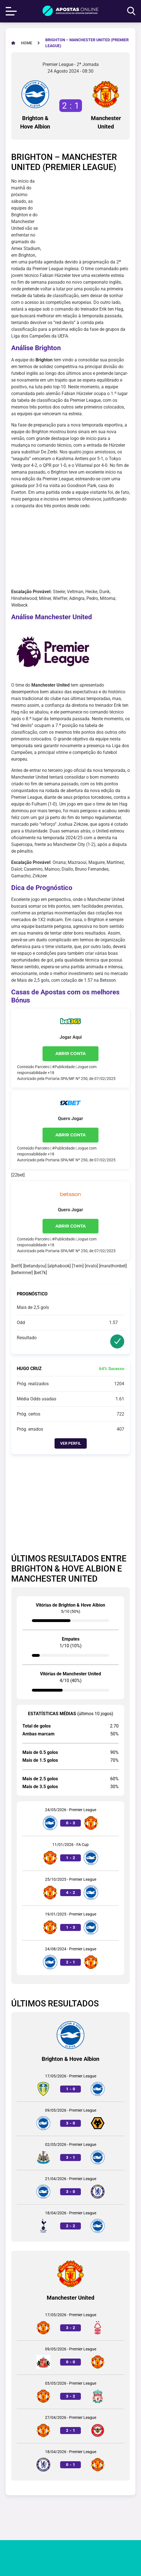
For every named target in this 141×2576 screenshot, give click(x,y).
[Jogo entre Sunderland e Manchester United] (70, 2357)
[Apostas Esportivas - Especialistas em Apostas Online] (26, 43)
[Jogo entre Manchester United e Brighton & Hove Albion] (70, 1853)
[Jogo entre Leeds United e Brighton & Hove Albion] (70, 2084)
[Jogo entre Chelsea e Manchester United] (70, 2460)
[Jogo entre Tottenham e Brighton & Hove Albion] (70, 2221)
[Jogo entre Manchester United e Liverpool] (70, 2391)
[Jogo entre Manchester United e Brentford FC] (70, 2426)
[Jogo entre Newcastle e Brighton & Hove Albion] (70, 2153)
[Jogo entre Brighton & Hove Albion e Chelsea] (70, 2187)
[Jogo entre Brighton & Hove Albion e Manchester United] (70, 1818)
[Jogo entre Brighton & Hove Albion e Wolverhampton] (70, 2118)
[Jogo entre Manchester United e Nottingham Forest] (70, 2323)
